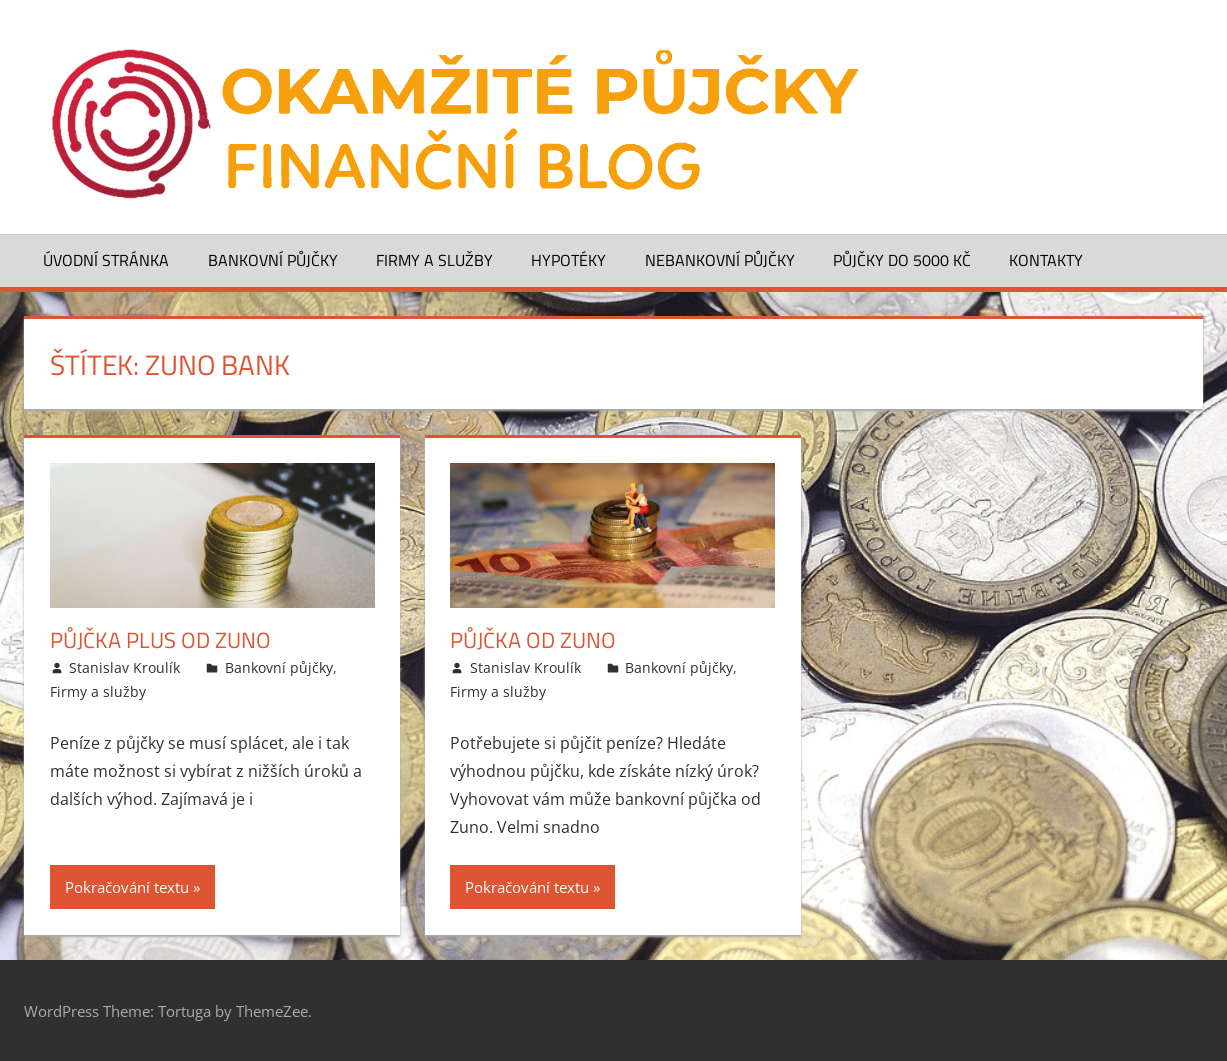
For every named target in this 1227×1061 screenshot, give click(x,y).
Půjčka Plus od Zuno (160, 640)
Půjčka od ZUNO (533, 640)
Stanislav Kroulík (124, 667)
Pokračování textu (127, 887)
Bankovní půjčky (273, 260)
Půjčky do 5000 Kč (902, 260)
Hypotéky (568, 260)
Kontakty (1046, 260)
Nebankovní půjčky (720, 260)
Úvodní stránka (106, 260)
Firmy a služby (434, 260)
